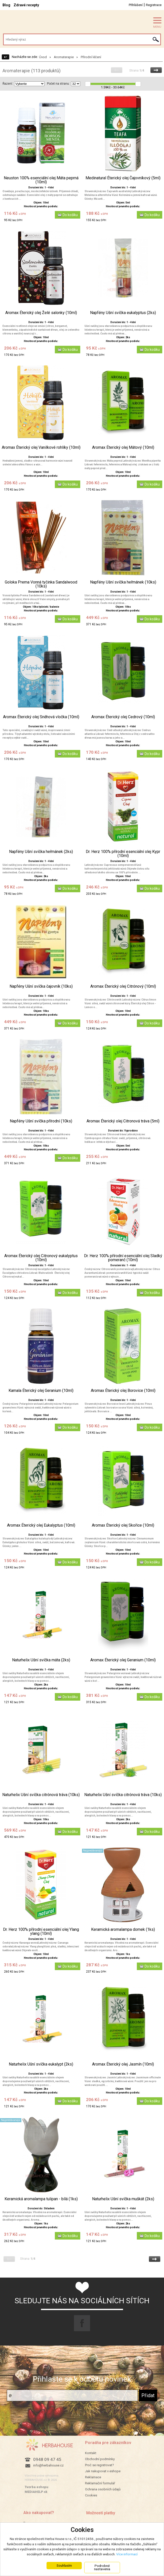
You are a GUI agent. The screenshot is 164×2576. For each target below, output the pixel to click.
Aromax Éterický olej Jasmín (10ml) (123, 2064)
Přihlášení (136, 5)
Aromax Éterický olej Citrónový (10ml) (123, 986)
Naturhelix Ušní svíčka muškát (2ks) (123, 2199)
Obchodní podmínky (100, 2459)
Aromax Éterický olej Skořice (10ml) (123, 1525)
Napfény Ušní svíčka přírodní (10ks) (41, 1121)
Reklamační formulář (100, 2483)
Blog (6, 5)
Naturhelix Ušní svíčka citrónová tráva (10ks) (41, 1795)
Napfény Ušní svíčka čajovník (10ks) (41, 986)
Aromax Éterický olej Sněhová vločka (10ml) (41, 717)
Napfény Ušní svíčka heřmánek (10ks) (123, 582)
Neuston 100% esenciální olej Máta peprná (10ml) (41, 180)
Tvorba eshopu (36, 2487)
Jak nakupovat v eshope (102, 2471)
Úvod (43, 57)
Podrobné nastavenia (102, 2567)
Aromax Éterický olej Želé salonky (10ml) (41, 313)
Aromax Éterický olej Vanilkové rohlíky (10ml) (41, 447)
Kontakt (90, 2453)
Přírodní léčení (91, 57)
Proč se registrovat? (99, 2465)
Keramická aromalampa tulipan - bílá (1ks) (41, 2199)
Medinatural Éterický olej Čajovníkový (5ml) (123, 178)
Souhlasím (64, 2565)
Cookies (91, 2495)
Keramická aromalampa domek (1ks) (123, 1930)
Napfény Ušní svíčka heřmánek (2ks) (41, 852)
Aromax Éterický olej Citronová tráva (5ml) (123, 1121)
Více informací (127, 2554)
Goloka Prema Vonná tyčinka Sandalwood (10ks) (41, 584)
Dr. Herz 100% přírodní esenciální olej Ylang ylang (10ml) (41, 1932)
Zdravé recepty (26, 5)
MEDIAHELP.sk (36, 2492)
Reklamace (93, 2477)
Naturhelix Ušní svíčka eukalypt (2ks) (41, 2064)
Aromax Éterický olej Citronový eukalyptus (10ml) (41, 1258)
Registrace (153, 5)
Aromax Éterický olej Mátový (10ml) (123, 447)
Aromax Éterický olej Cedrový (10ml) (123, 717)
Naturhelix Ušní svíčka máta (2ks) (41, 1660)
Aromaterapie (64, 57)
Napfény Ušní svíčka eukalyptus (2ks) (123, 313)
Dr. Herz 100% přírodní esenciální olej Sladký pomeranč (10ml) (123, 1258)
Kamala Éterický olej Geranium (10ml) (41, 1391)
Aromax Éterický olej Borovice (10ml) (123, 1391)
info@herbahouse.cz (48, 2465)
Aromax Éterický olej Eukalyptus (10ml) (41, 1525)
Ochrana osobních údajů (102, 2489)
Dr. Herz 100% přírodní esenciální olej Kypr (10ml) (123, 854)
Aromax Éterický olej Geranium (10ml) (123, 1660)
